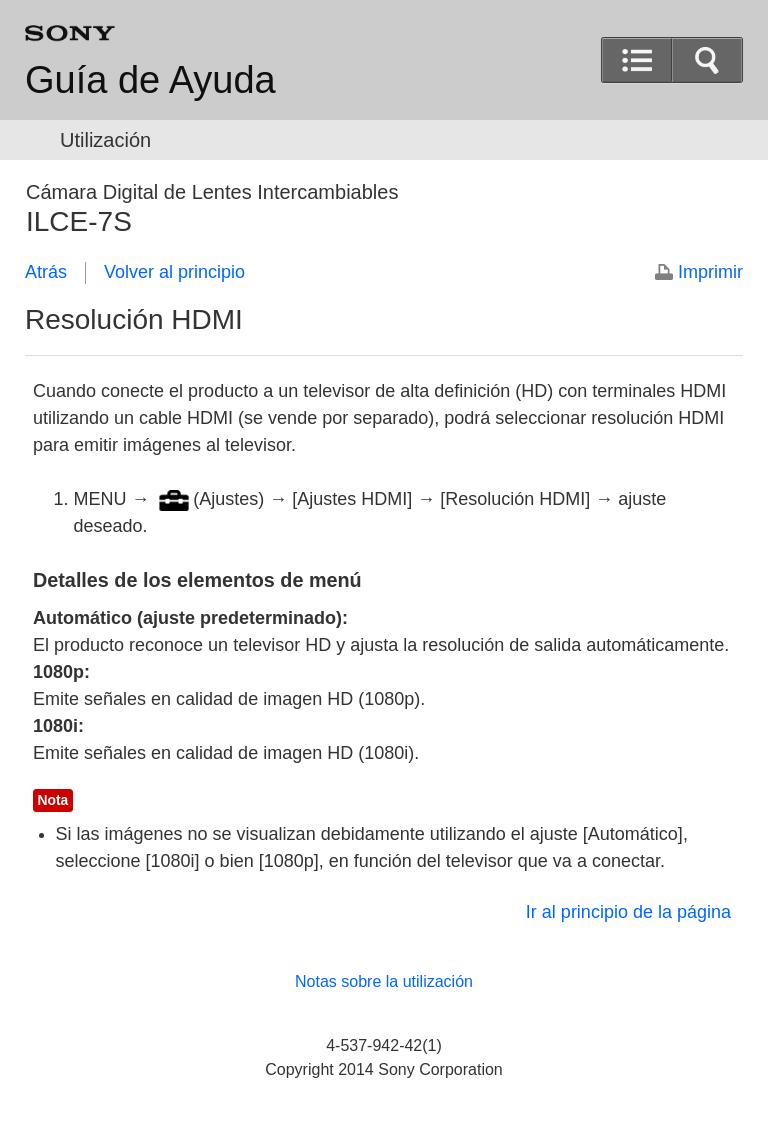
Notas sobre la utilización (384, 981)
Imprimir (710, 272)
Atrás (46, 272)
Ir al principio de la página (628, 912)
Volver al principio (174, 272)
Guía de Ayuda (150, 80)
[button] (707, 60)
